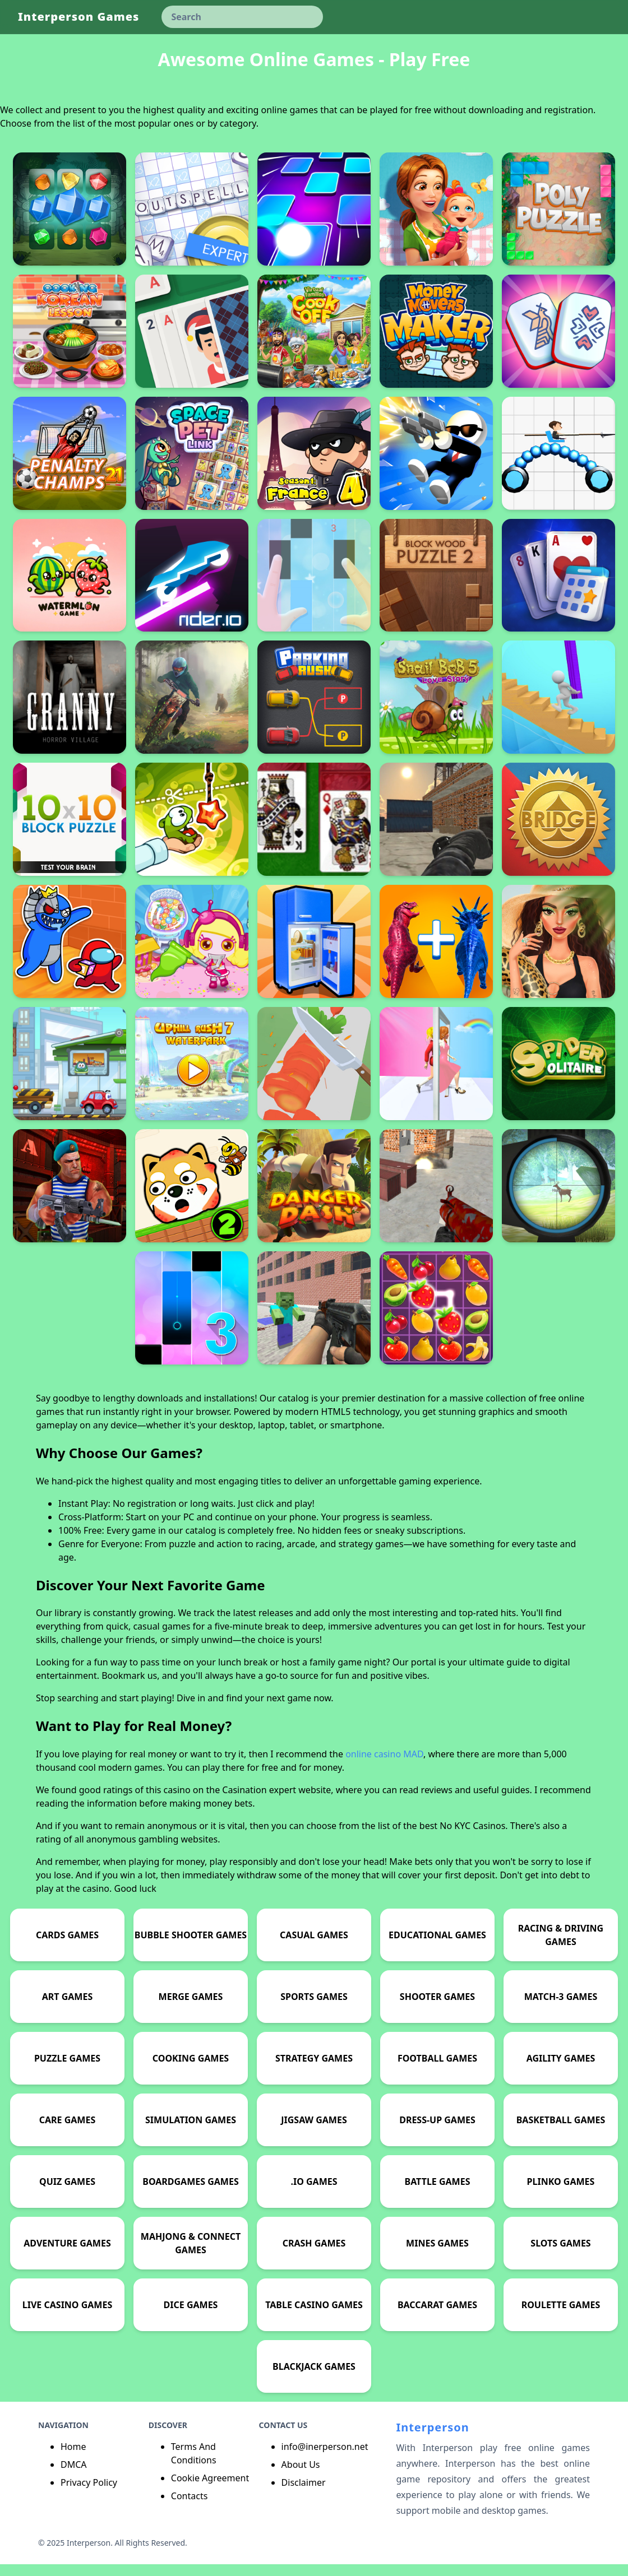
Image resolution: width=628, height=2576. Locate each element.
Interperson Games (78, 16)
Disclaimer (303, 2494)
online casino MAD (384, 1766)
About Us (300, 2476)
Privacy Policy (89, 2494)
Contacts (189, 2507)
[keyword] (242, 17)
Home (73, 2458)
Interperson (432, 2439)
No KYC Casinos (472, 1837)
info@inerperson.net (324, 2458)
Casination (244, 1801)
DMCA (74, 2476)
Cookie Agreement (210, 2490)
